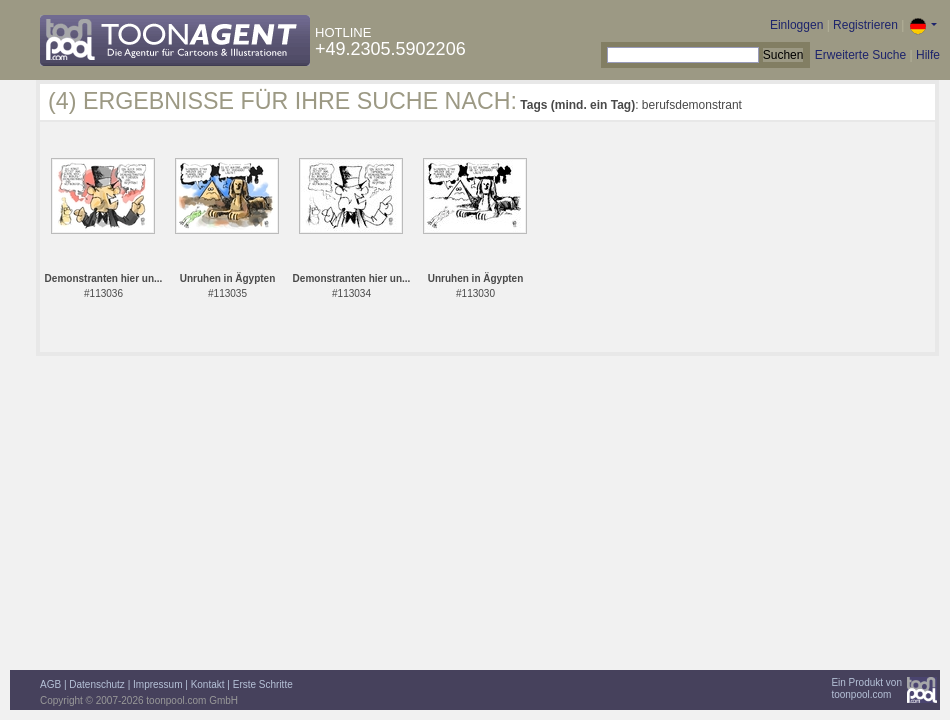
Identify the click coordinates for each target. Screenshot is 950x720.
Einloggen (796, 25)
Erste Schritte (263, 684)
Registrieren (865, 25)
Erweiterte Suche (860, 55)
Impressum (157, 684)
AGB (50, 684)
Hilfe (928, 55)
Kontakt (208, 684)
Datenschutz (97, 684)
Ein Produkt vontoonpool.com (866, 688)
